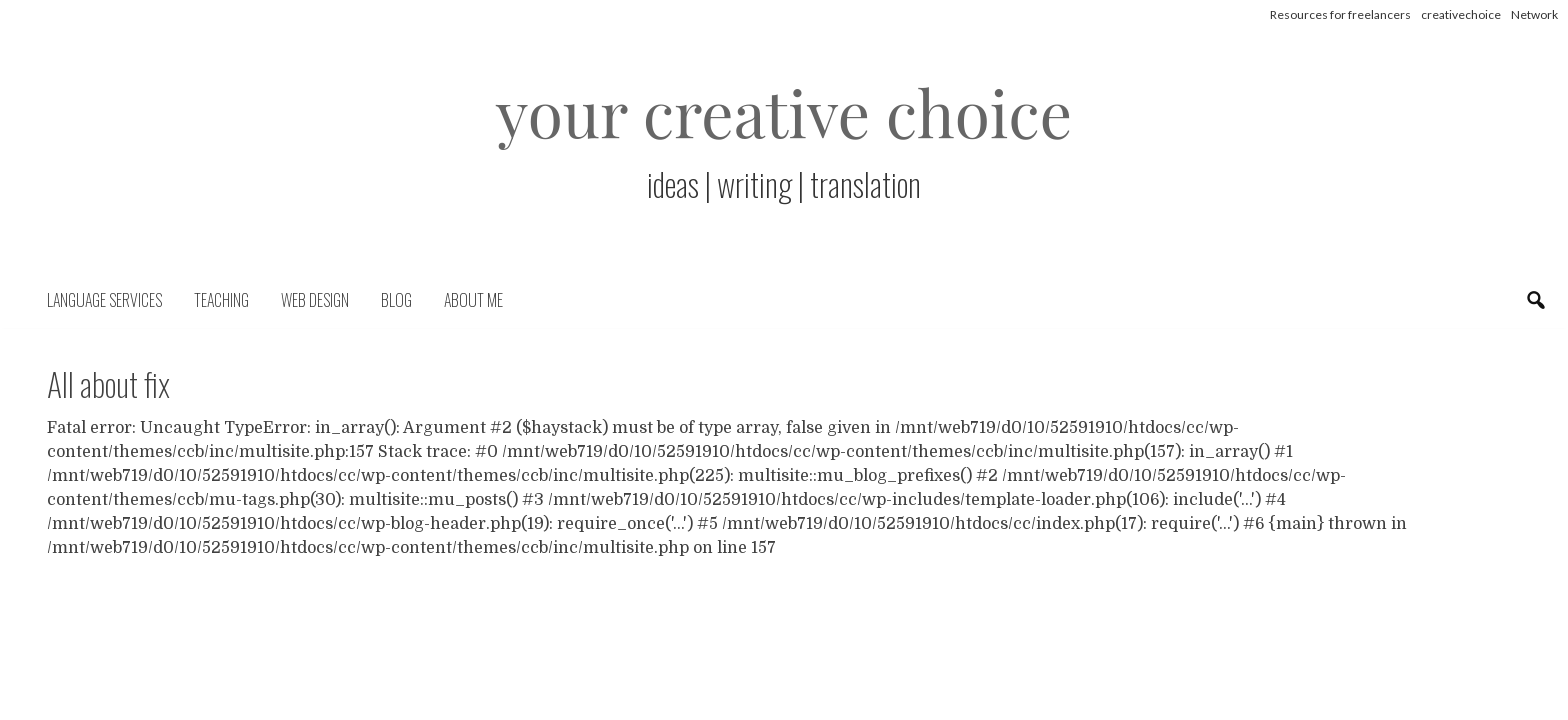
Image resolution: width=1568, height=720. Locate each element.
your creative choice (784, 111)
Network (1534, 14)
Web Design (315, 300)
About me (473, 300)
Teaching (221, 300)
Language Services (104, 300)
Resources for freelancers (1340, 14)
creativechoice (1461, 14)
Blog (396, 300)
